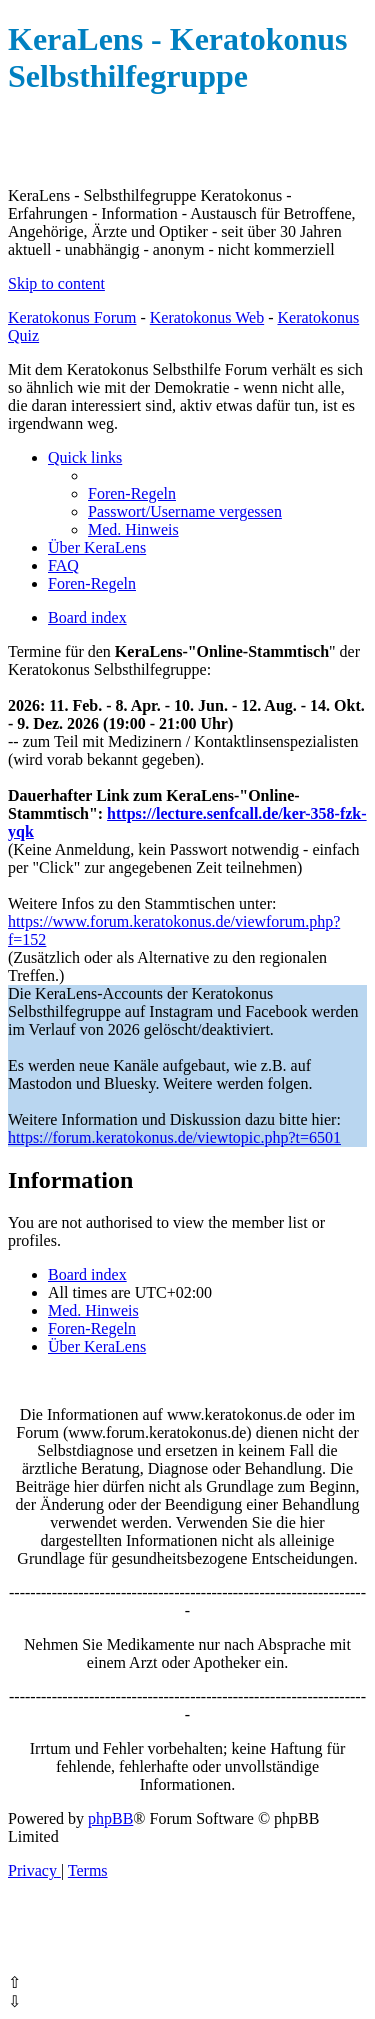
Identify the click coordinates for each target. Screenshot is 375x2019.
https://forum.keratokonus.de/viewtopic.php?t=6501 (174, 1137)
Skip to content (56, 283)
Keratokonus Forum (72, 317)
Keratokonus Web (207, 317)
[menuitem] (132, 493)
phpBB (110, 1818)
